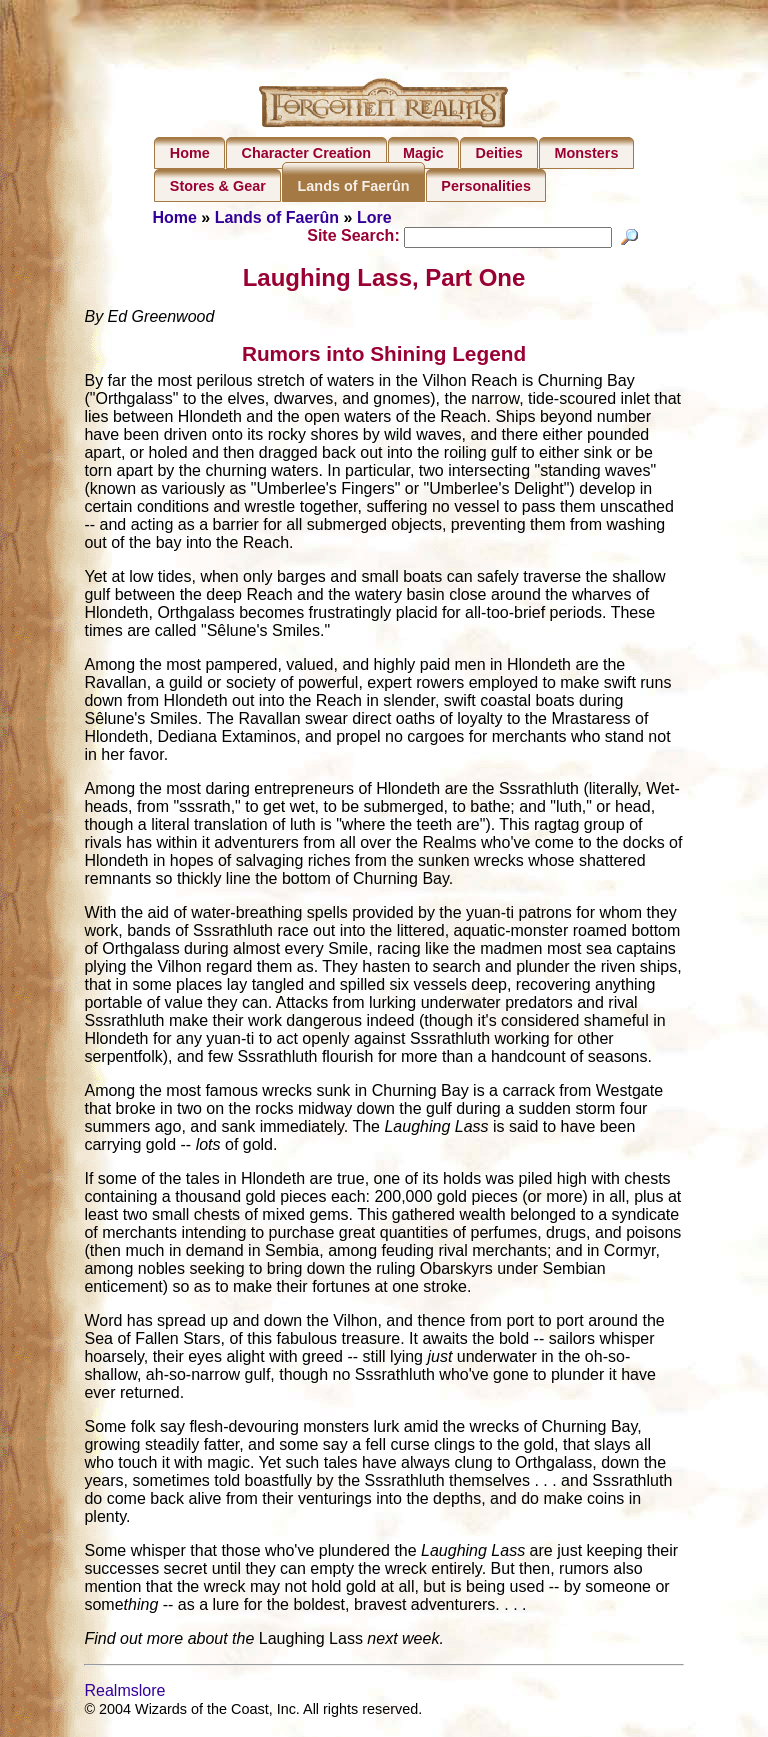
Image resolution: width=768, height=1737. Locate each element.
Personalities (486, 186)
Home (190, 153)
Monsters (586, 153)
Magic (423, 153)
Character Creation (307, 153)
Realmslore (124, 1693)
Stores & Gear (218, 186)
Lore (374, 217)
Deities (499, 153)
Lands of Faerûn (354, 186)
